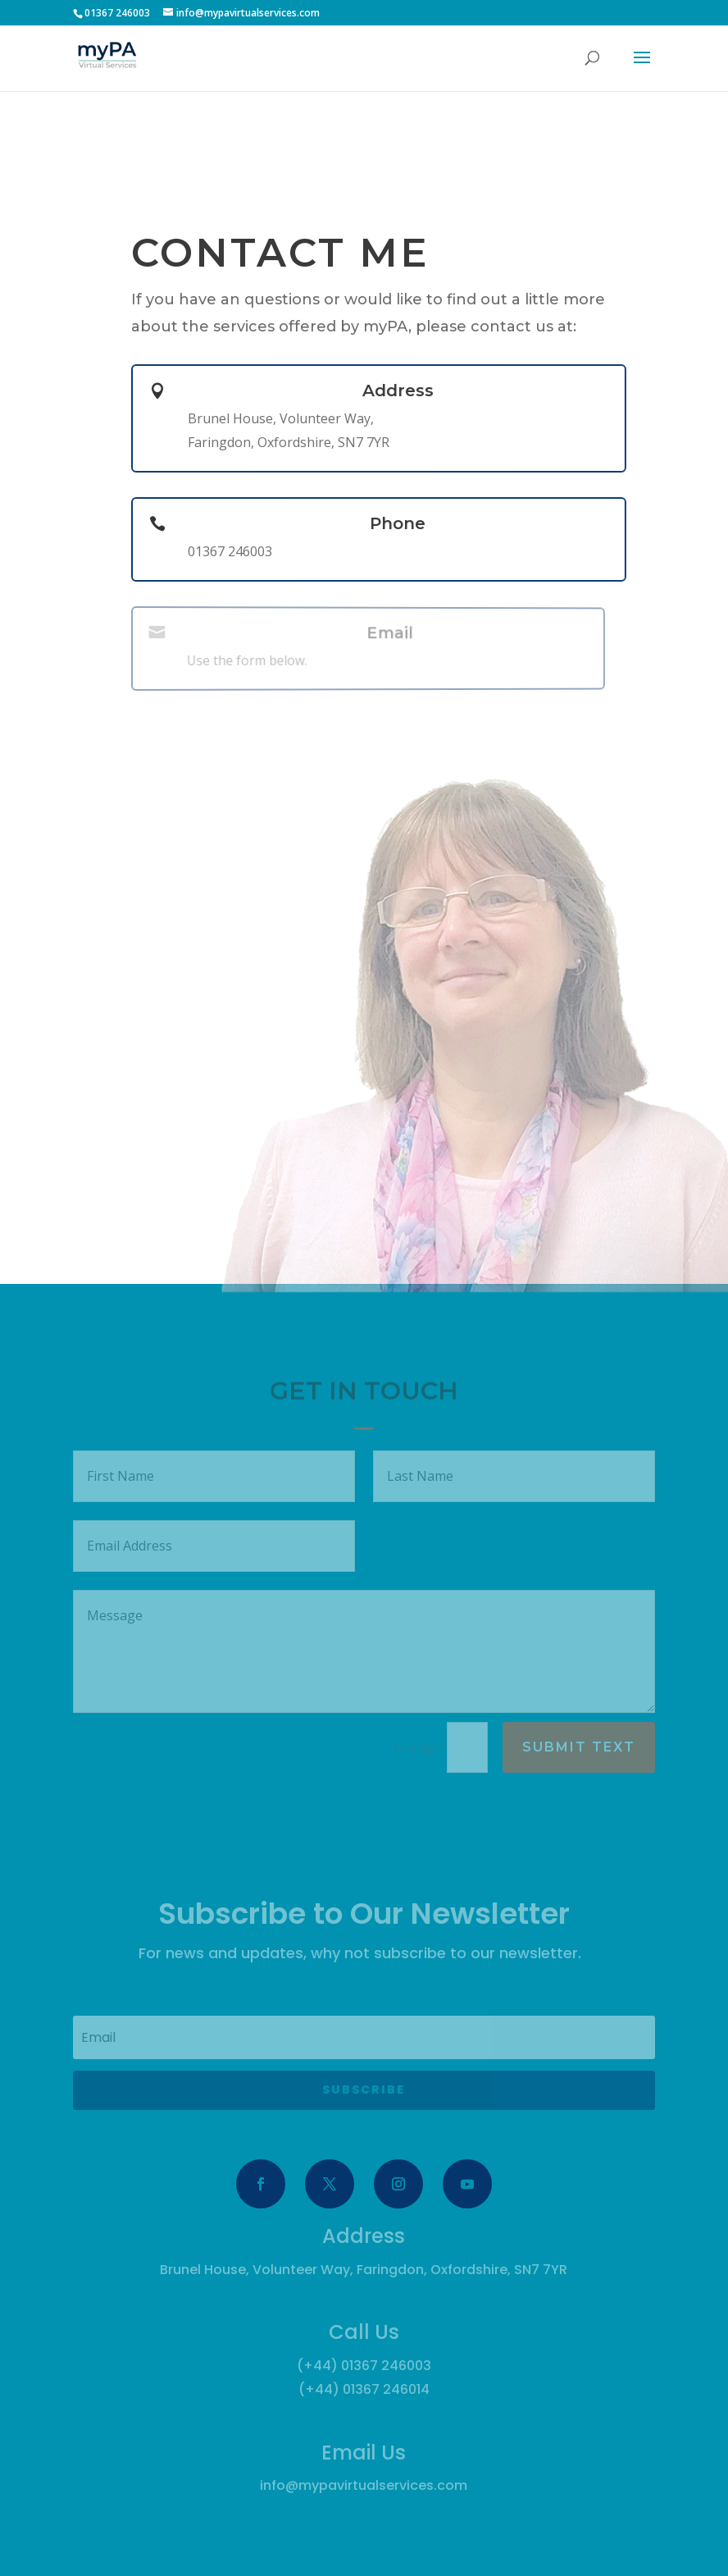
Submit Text (578, 1747)
